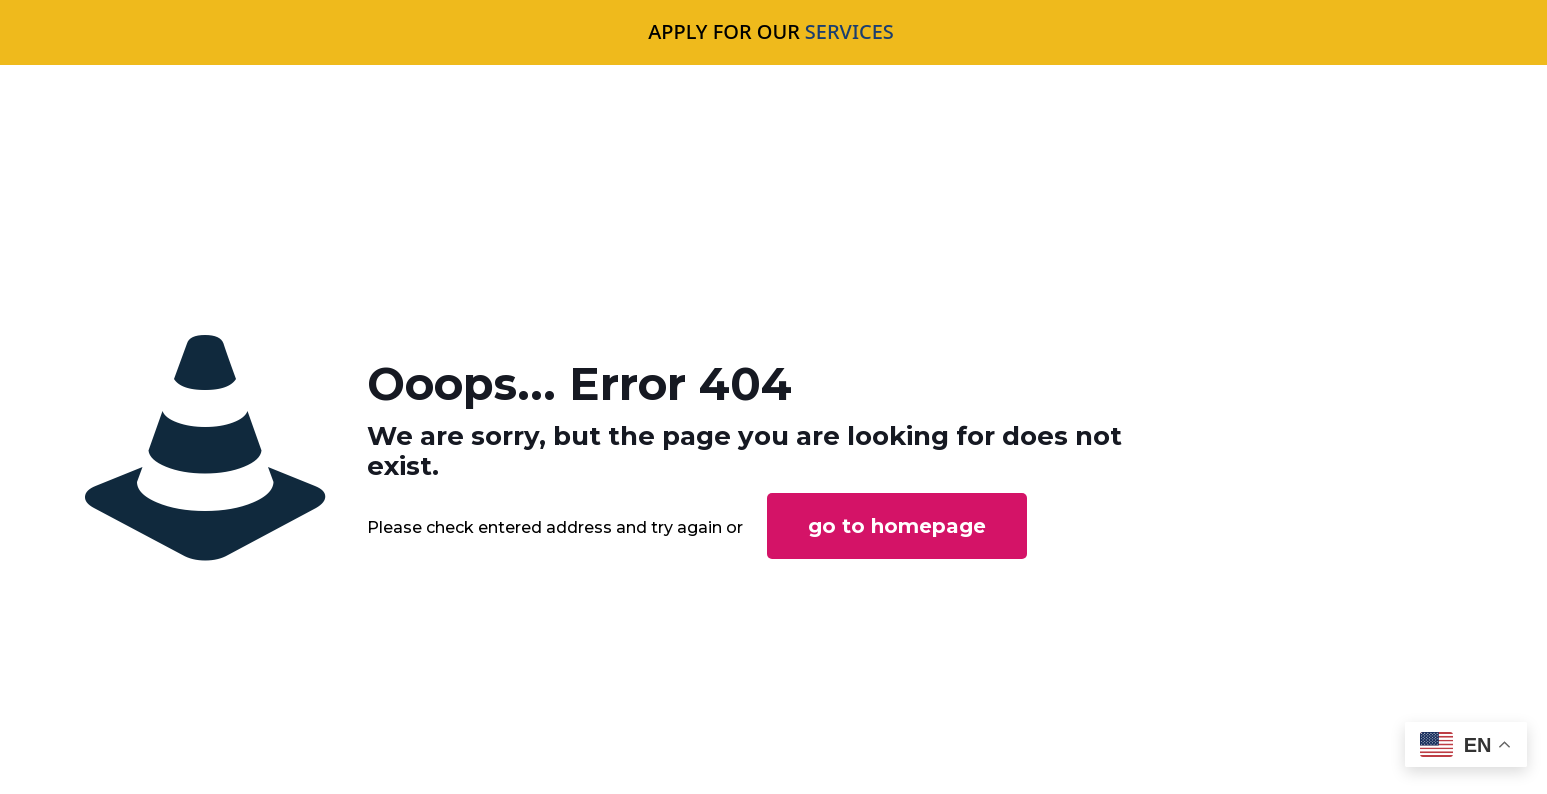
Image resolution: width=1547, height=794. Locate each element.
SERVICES (849, 31)
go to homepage (897, 526)
